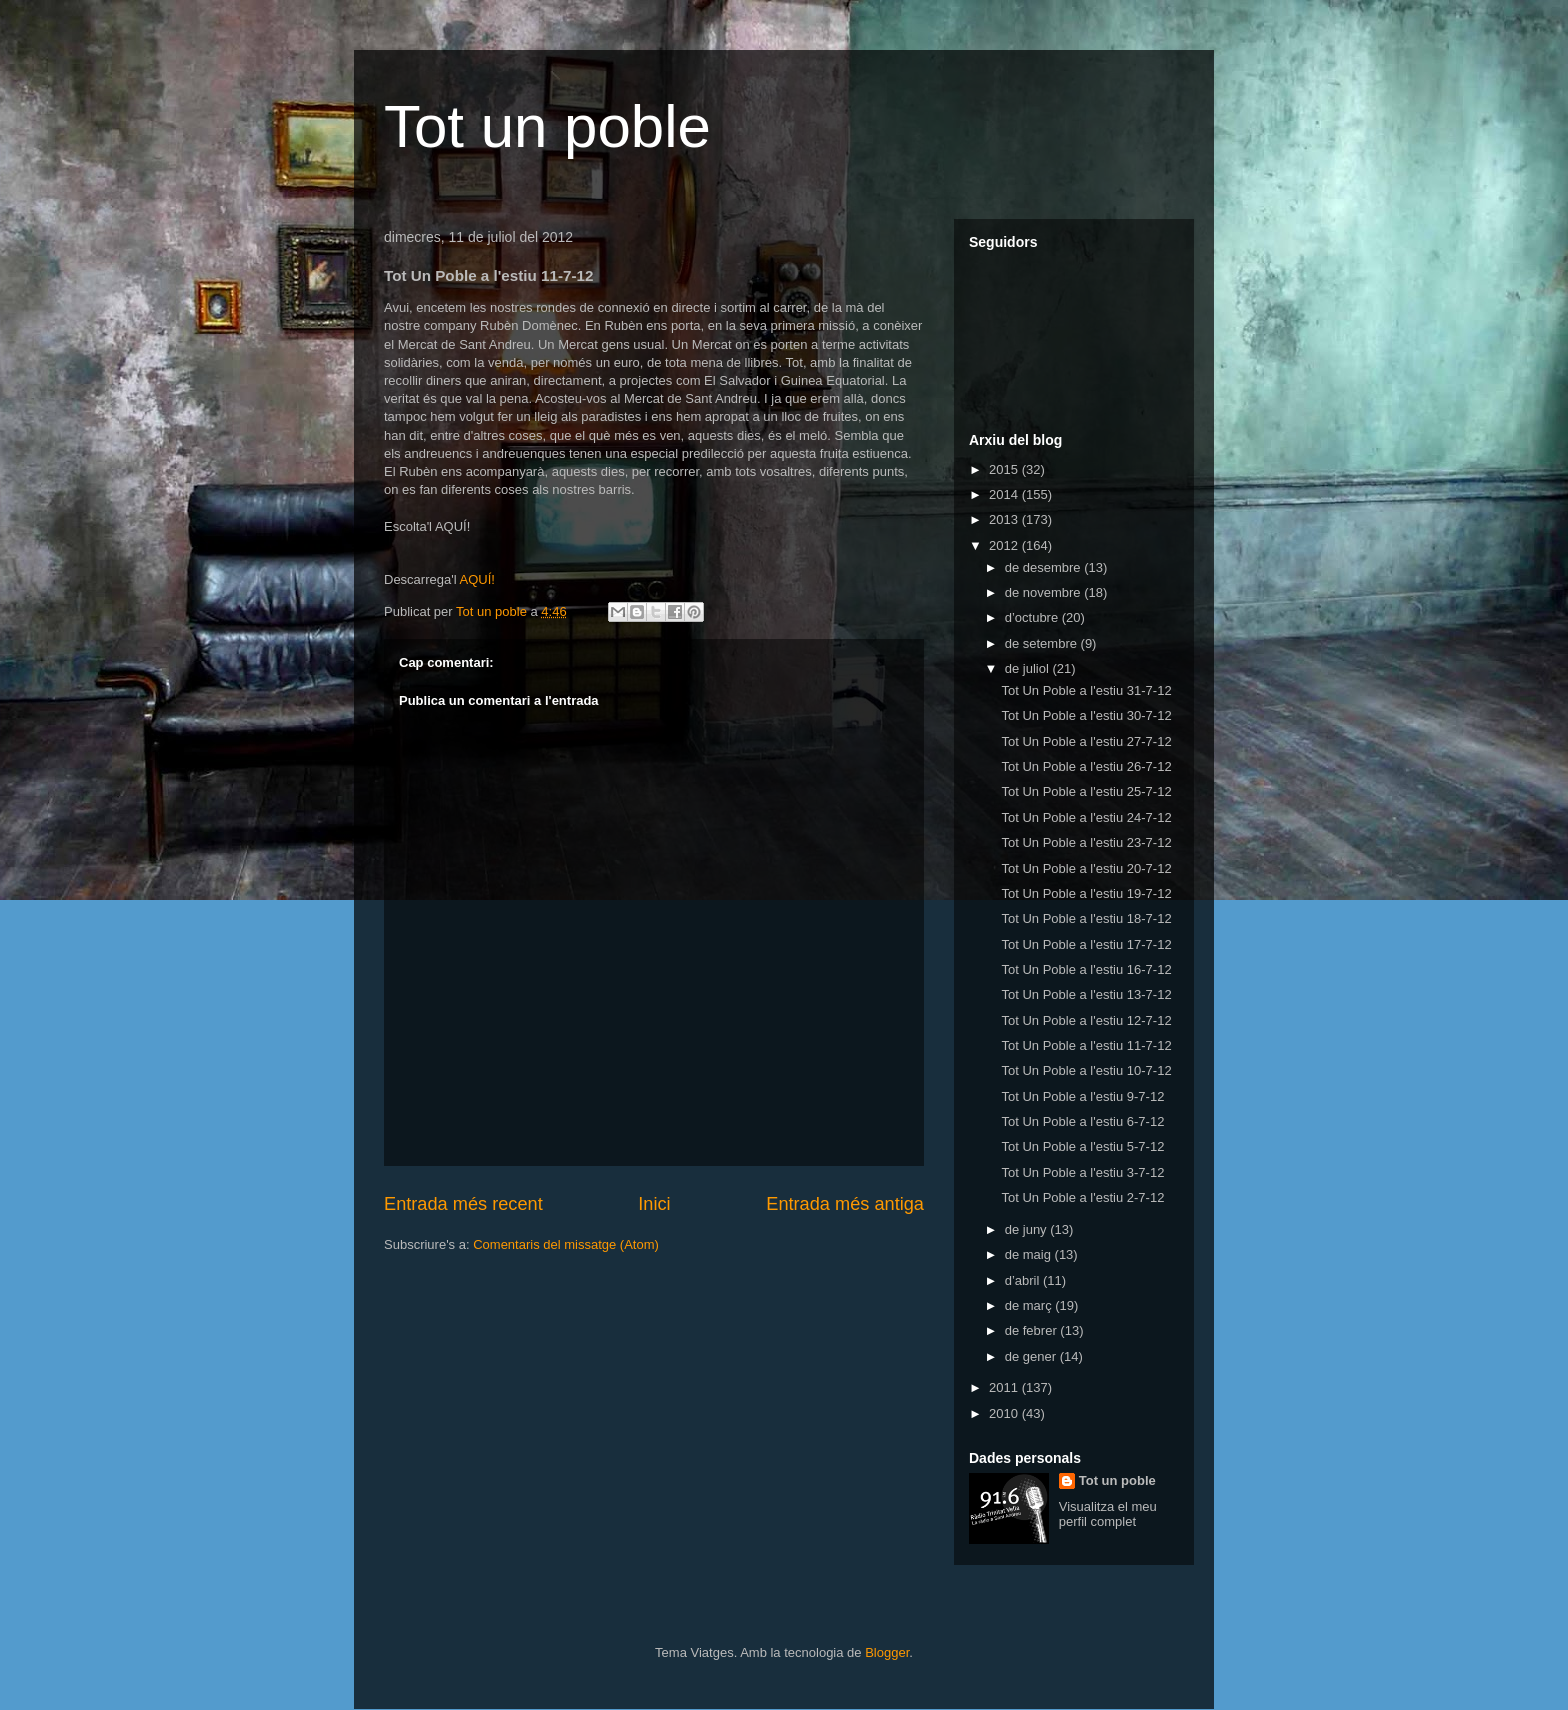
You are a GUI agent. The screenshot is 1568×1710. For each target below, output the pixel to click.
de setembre (1043, 643)
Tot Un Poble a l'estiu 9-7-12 (1082, 1096)
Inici (654, 1204)
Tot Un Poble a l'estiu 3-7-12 (1082, 1172)
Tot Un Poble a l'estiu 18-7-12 (1086, 918)
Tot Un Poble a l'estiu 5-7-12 (1082, 1146)
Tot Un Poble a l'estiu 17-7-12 (1086, 944)
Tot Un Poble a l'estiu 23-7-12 (1086, 842)
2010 (1005, 1413)
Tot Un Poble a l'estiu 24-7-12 (1086, 817)
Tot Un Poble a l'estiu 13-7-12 (1086, 994)
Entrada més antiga (845, 1204)
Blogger (887, 1652)
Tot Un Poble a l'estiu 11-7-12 (1086, 1045)
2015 (1005, 469)
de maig (1030, 1254)
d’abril (1024, 1280)
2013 (1005, 519)
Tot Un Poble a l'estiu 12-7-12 (1086, 1020)
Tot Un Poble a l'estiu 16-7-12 (1086, 969)
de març (1030, 1305)
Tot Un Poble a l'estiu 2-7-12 (1082, 1197)
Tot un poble (547, 126)
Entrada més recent (463, 1204)
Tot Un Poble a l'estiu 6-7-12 (1082, 1121)
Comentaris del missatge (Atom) (566, 1244)
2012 (1005, 545)
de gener (1032, 1356)
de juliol (1029, 668)
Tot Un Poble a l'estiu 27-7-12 (1086, 741)
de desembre (1045, 567)
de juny (1028, 1229)
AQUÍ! (476, 579)
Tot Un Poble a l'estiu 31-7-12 (1086, 690)
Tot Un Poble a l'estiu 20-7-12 (1086, 868)
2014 (1005, 494)
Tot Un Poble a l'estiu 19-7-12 (1086, 893)
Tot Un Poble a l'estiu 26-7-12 (1086, 766)
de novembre (1045, 592)
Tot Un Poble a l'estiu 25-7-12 (1086, 791)
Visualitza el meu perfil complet (1108, 1514)
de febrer (1033, 1330)
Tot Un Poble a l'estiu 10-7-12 (1086, 1070)
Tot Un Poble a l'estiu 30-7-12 (1086, 715)
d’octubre (1033, 617)
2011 (1005, 1387)
